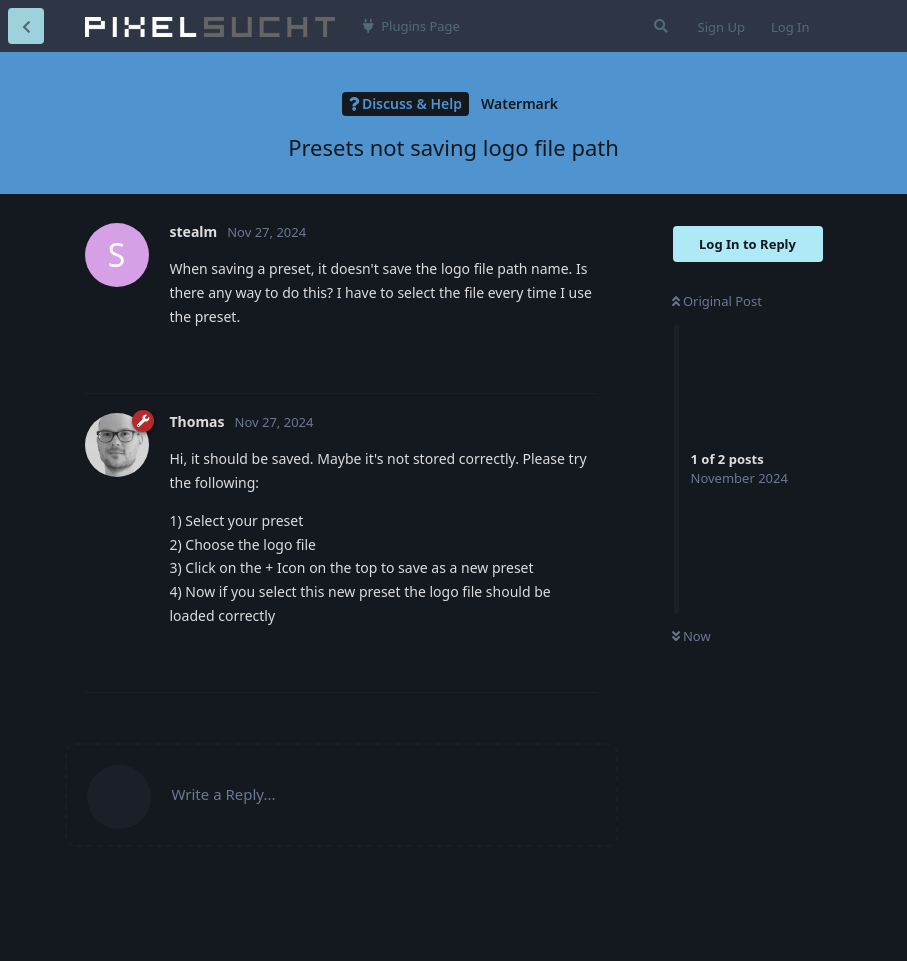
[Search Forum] (659, 26)
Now (691, 636)
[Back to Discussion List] (26, 26)
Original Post (717, 301)
